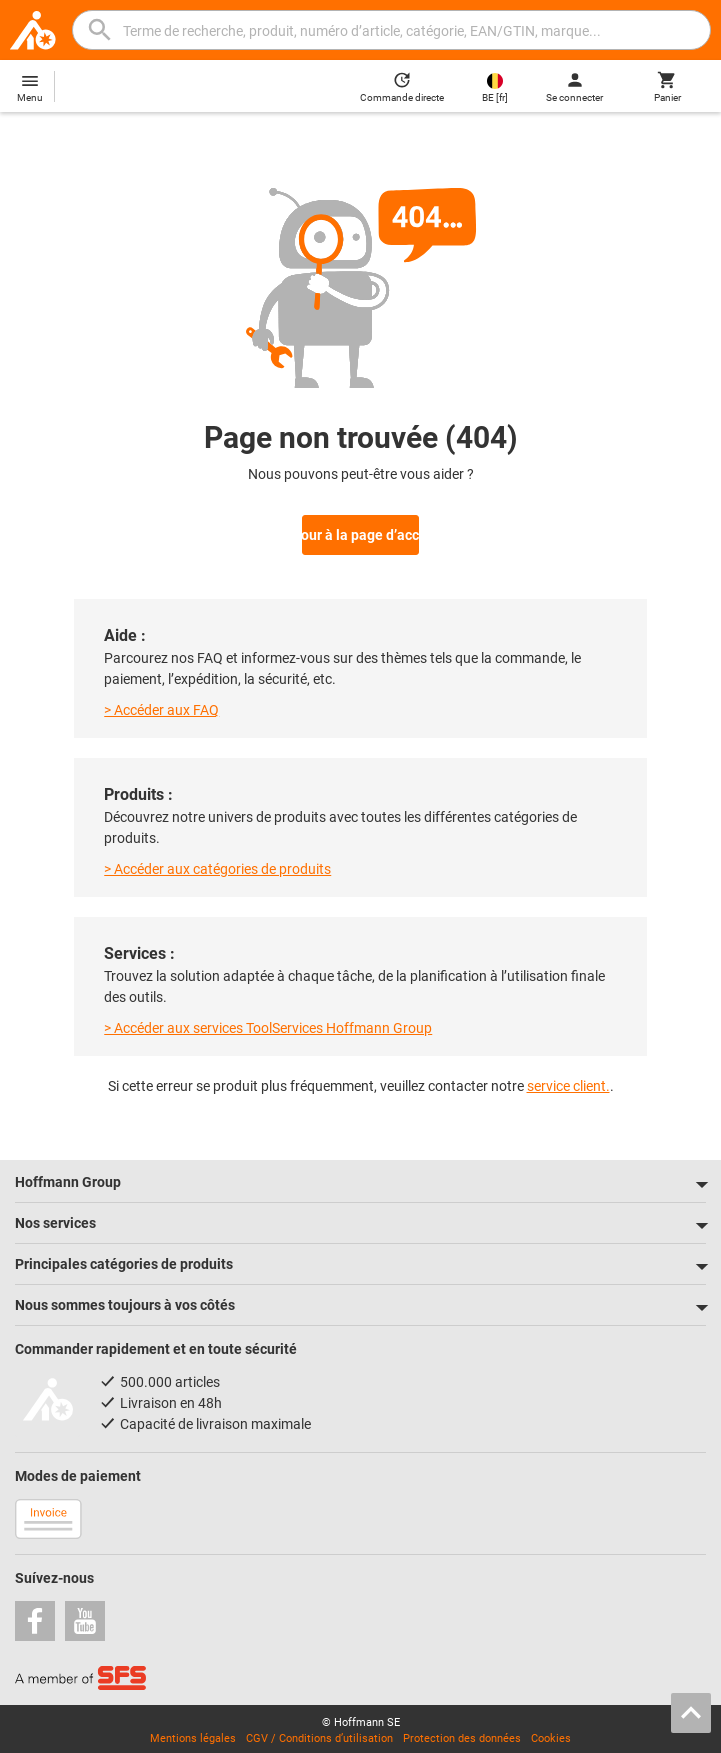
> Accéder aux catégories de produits (217, 865)
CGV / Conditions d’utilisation (319, 1734)
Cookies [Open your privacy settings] (551, 1734)
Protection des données (462, 1734)
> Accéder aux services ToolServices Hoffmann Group (268, 1024)
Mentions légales (193, 1734)
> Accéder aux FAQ (161, 706)
